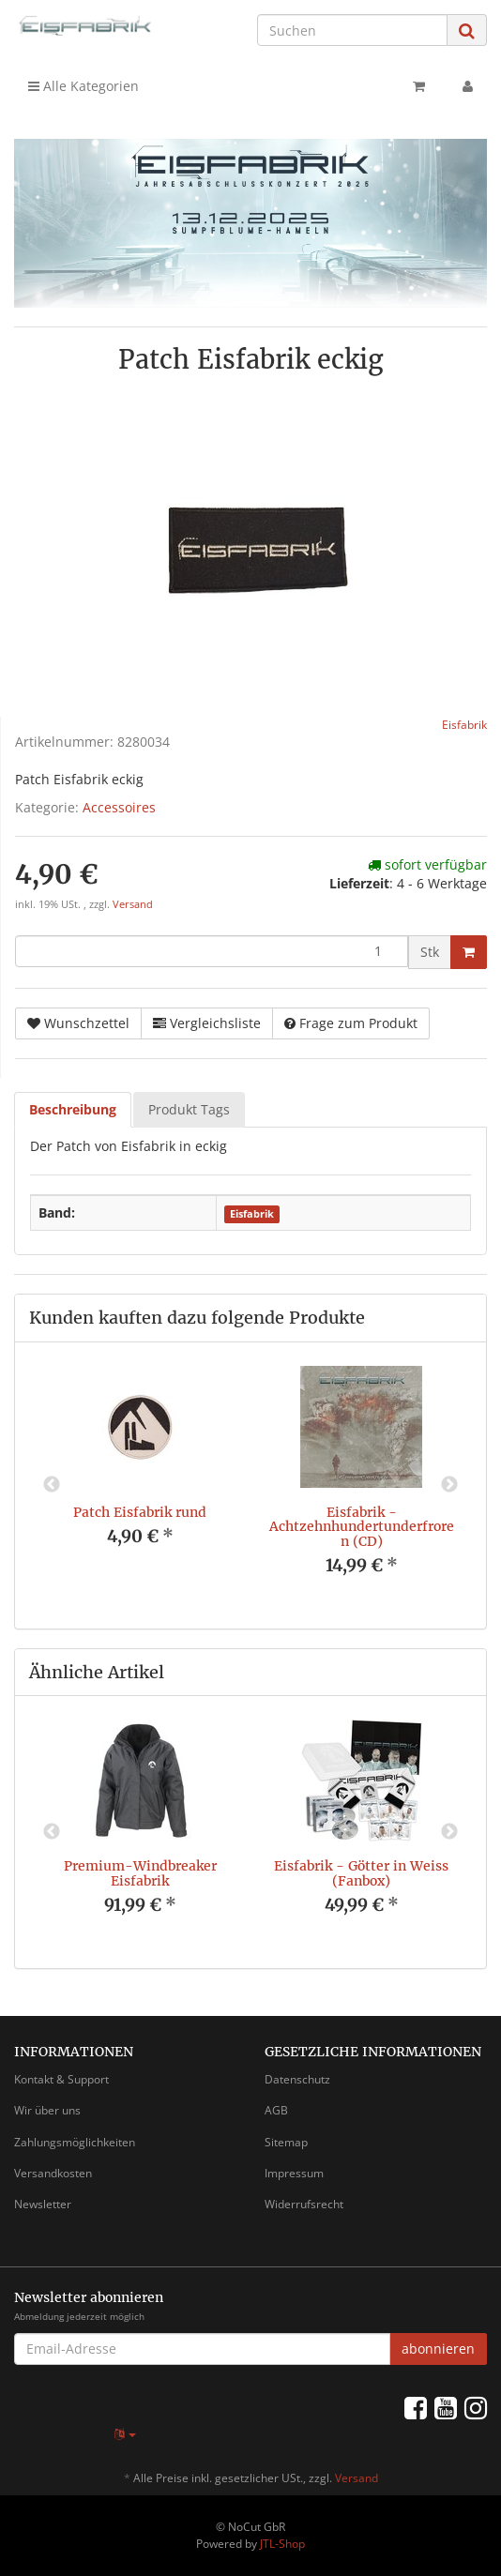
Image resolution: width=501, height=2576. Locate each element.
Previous (51, 1485)
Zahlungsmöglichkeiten (74, 2142)
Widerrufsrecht (304, 2204)
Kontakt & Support (61, 2079)
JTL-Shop (282, 2544)
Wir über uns (47, 2110)
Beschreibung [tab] (72, 1109)
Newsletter (42, 2204)
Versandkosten (53, 2173)
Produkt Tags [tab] (189, 1109)
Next (449, 1485)
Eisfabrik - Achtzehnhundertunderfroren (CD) (361, 1527)
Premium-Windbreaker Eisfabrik (140, 1872)
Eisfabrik (252, 1213)
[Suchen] (352, 30)
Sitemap (286, 2142)
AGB (276, 2110)
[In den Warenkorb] (468, 952)
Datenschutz (297, 2079)
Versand (133, 904)
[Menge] (211, 951)
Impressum (294, 2173)
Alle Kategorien (83, 86)
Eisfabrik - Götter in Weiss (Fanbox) (361, 1872)
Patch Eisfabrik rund (139, 1512)
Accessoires (119, 807)
